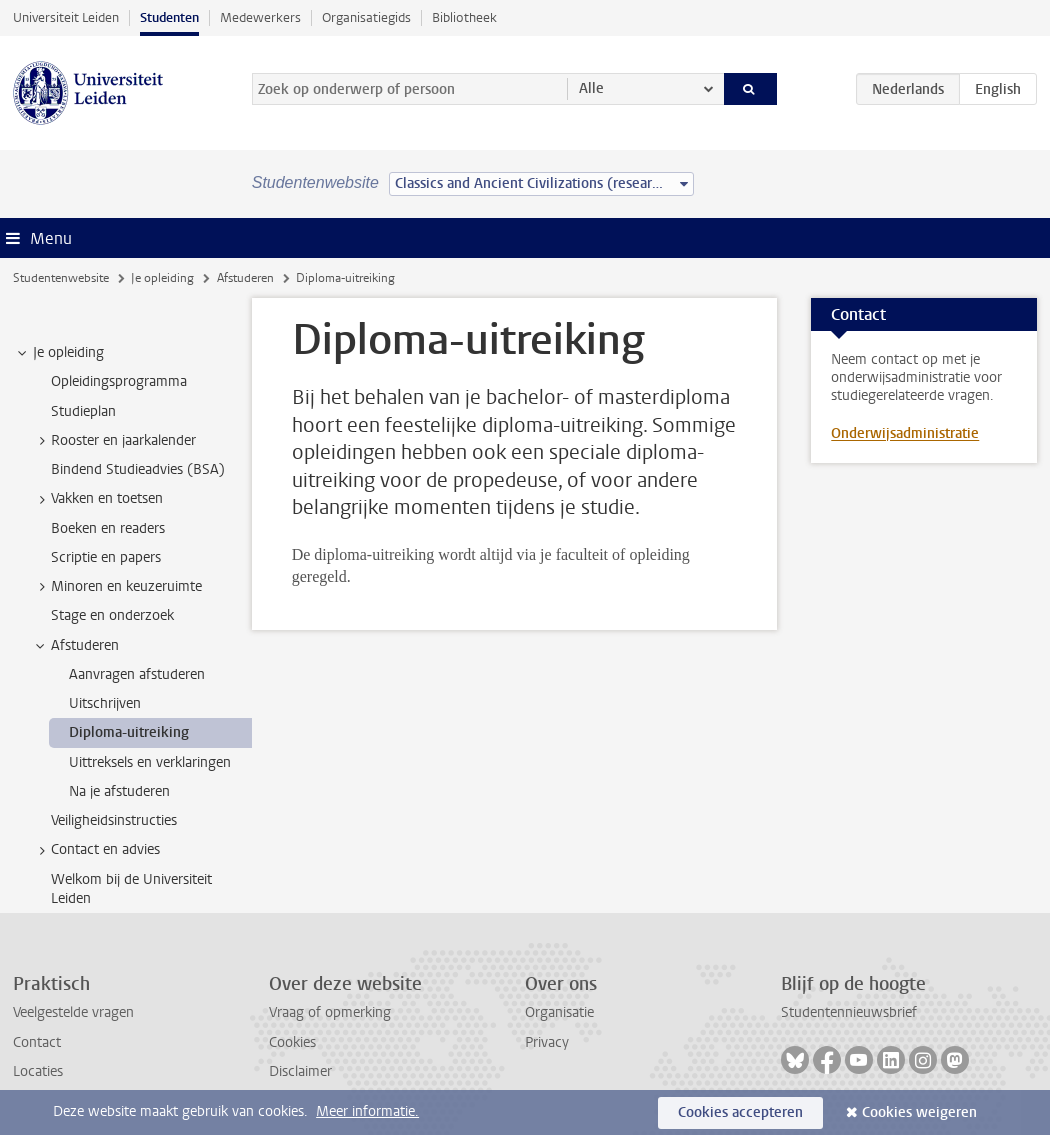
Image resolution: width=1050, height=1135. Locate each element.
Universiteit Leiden (66, 17)
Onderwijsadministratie (905, 433)
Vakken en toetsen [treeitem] (97, 499)
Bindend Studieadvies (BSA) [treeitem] (138, 469)
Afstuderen (245, 278)
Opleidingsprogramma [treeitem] (119, 381)
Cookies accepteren (740, 1112)
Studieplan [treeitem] (83, 411)
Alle (591, 88)
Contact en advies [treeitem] (96, 850)
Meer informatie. (367, 1111)
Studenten (169, 17)
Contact (37, 1042)
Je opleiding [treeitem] (59, 353)
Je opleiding (162, 278)
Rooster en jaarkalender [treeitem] (114, 441)
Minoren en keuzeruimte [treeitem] (117, 587)
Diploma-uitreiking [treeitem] (129, 732)
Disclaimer (300, 1071)
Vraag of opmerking (330, 1012)
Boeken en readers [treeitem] (108, 528)
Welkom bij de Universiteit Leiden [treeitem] (131, 889)
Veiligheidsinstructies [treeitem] (114, 820)
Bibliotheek (464, 17)
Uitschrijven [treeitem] (105, 703)
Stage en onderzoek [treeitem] (112, 615)
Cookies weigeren (919, 1112)
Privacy (547, 1042)
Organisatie (559, 1012)
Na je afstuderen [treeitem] (119, 791)
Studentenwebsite (61, 278)
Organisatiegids (366, 17)
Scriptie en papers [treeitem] (106, 557)
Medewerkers (260, 17)
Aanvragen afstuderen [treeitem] (137, 674)
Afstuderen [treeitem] (75, 646)
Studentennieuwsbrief (849, 1012)
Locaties (38, 1071)
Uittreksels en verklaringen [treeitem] (150, 762)
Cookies (292, 1042)
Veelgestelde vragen (73, 1012)
